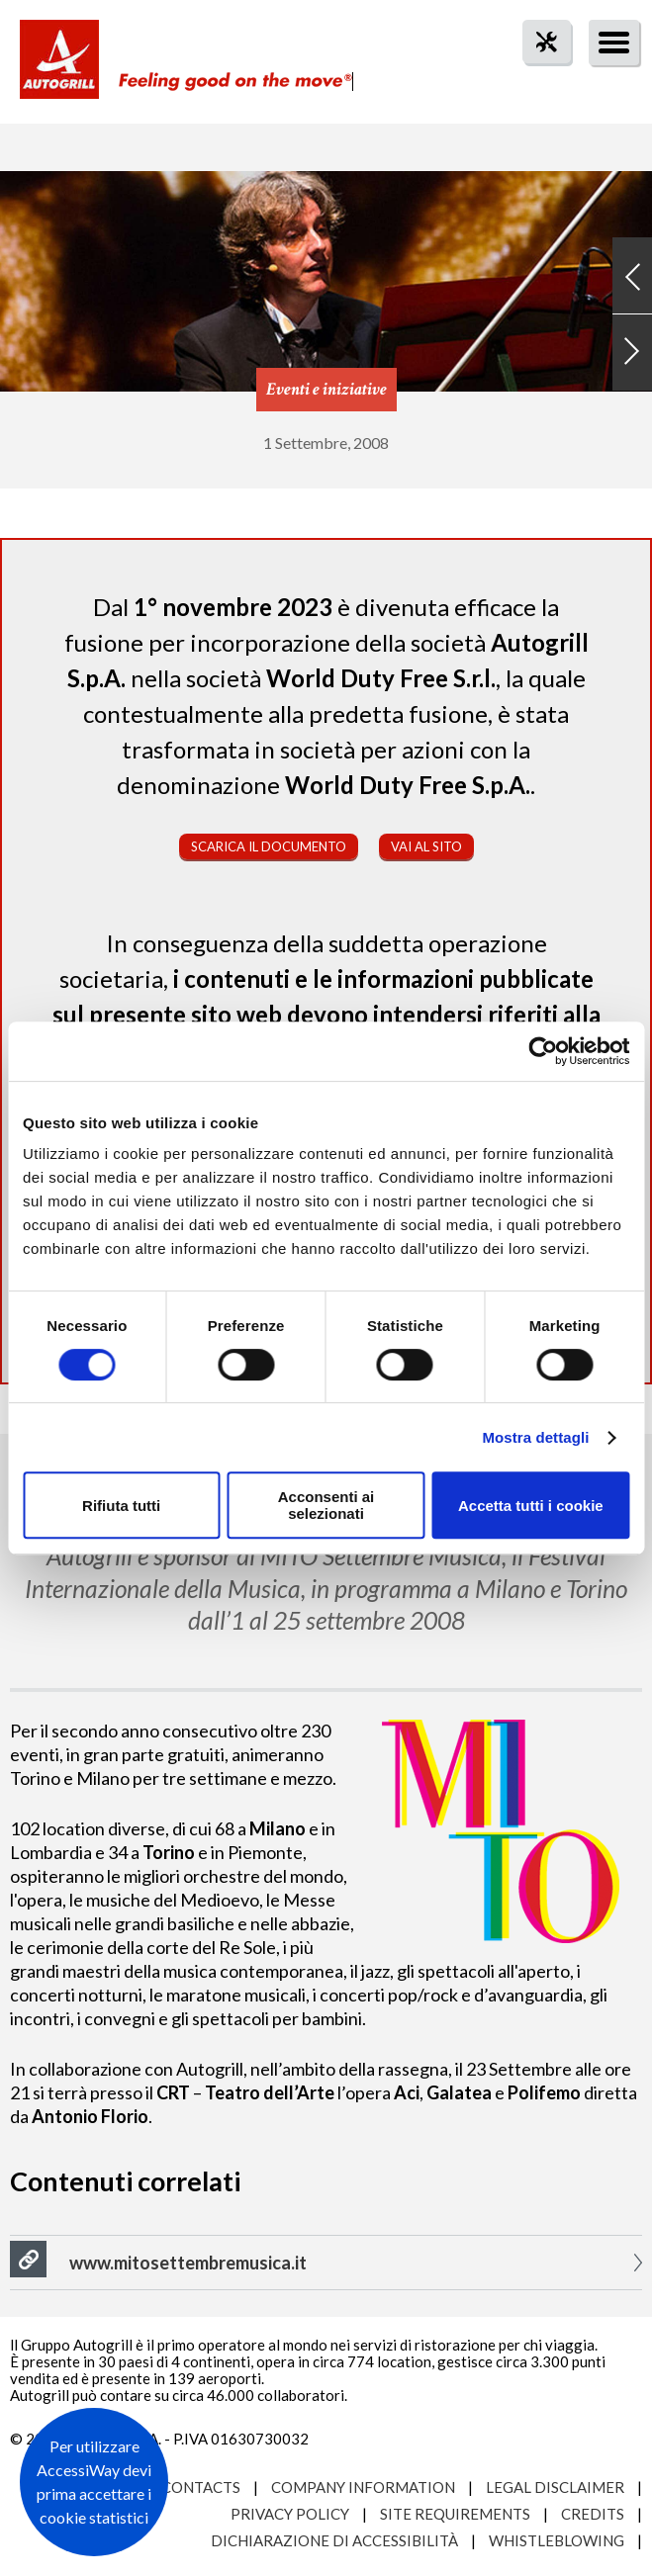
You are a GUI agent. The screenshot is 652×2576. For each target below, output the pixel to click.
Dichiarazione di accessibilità (334, 2540)
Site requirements (455, 2514)
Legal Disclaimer (555, 2487)
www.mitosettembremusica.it (188, 2262)
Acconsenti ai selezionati (326, 1505)
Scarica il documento (268, 846)
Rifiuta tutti (121, 1505)
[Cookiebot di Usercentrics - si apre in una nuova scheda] (542, 1051)
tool (536, 77)
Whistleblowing (556, 2540)
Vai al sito (426, 846)
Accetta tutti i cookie (531, 1505)
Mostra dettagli (535, 1437)
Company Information (363, 2487)
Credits (592, 2514)
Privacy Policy (290, 2514)
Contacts (200, 2487)
